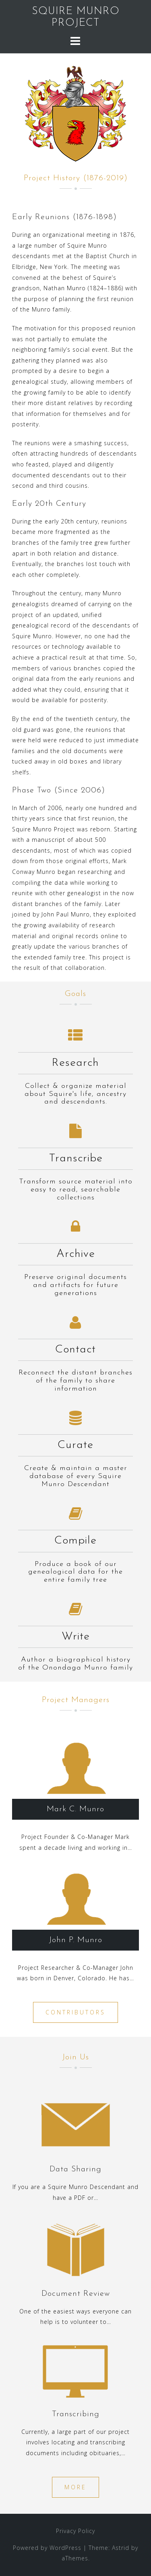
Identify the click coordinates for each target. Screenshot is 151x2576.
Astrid (120, 2548)
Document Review (75, 2294)
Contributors (75, 2012)
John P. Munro (75, 1940)
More (75, 2487)
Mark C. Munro (75, 1809)
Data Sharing (75, 2169)
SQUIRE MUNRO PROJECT (76, 17)
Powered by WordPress (47, 2548)
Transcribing (75, 2414)
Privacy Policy (75, 2531)
